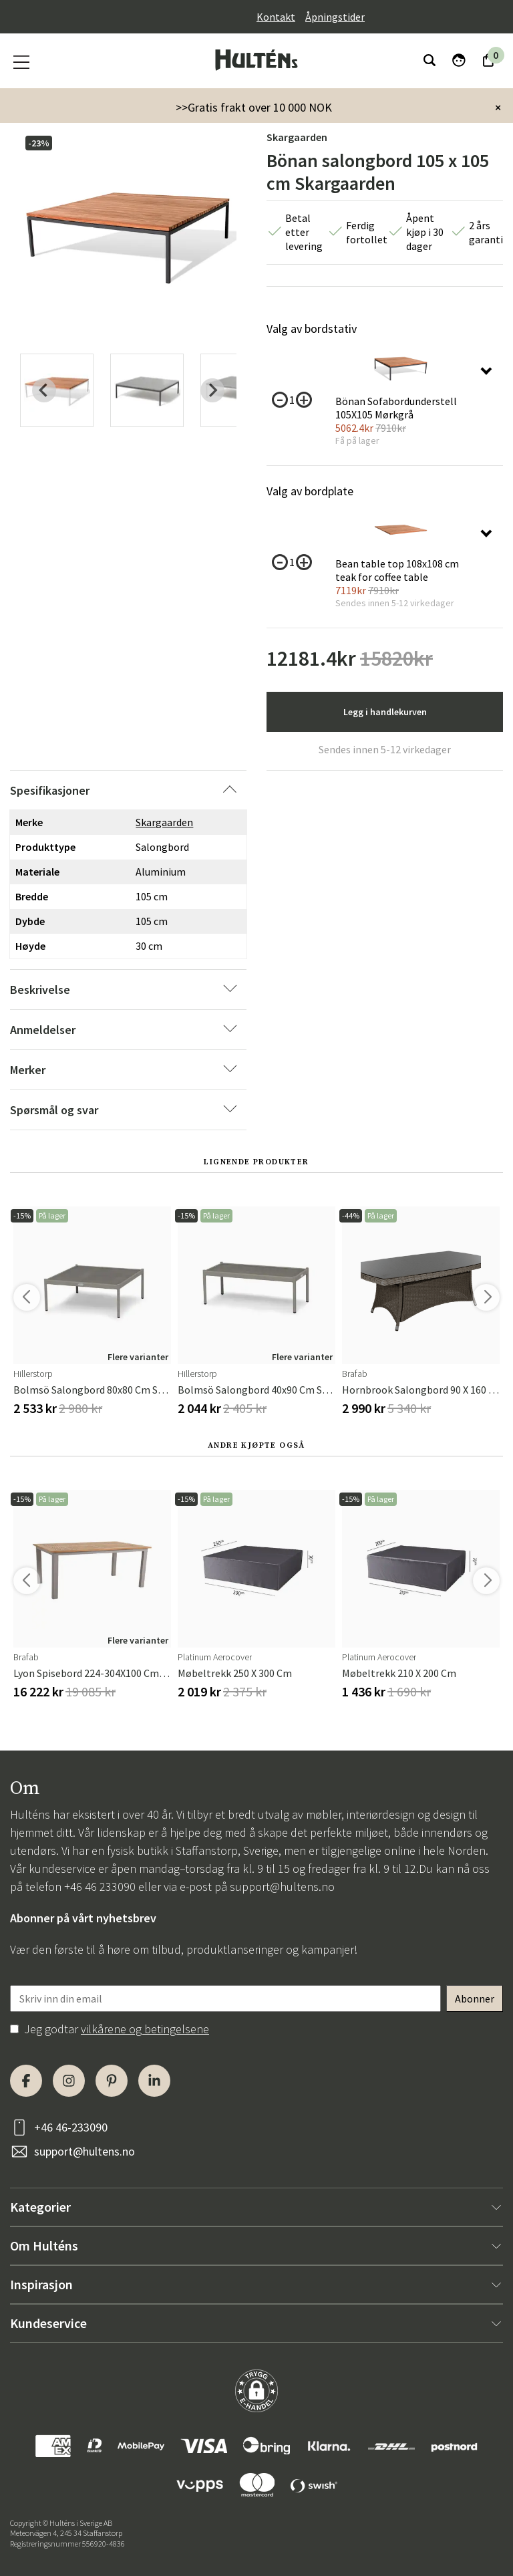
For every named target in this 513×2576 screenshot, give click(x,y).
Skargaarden (297, 137)
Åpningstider (335, 16)
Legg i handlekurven (385, 712)
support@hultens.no (282, 1886)
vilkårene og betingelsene (145, 2029)
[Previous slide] (44, 390)
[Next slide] (212, 390)
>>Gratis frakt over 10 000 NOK (254, 107)
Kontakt (275, 16)
